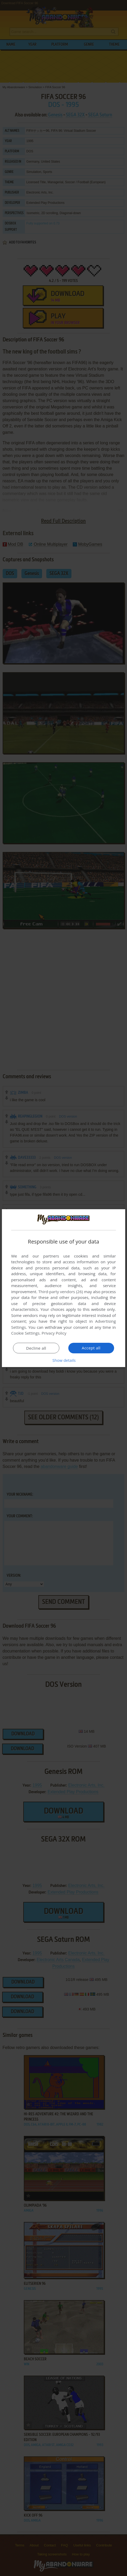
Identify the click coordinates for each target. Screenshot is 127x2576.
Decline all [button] (36, 1348)
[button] (63, 1360)
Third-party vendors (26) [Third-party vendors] (60, 1291)
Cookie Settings (25, 1333)
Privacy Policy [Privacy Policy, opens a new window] (54, 1333)
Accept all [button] (91, 1347)
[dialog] (63, 1288)
